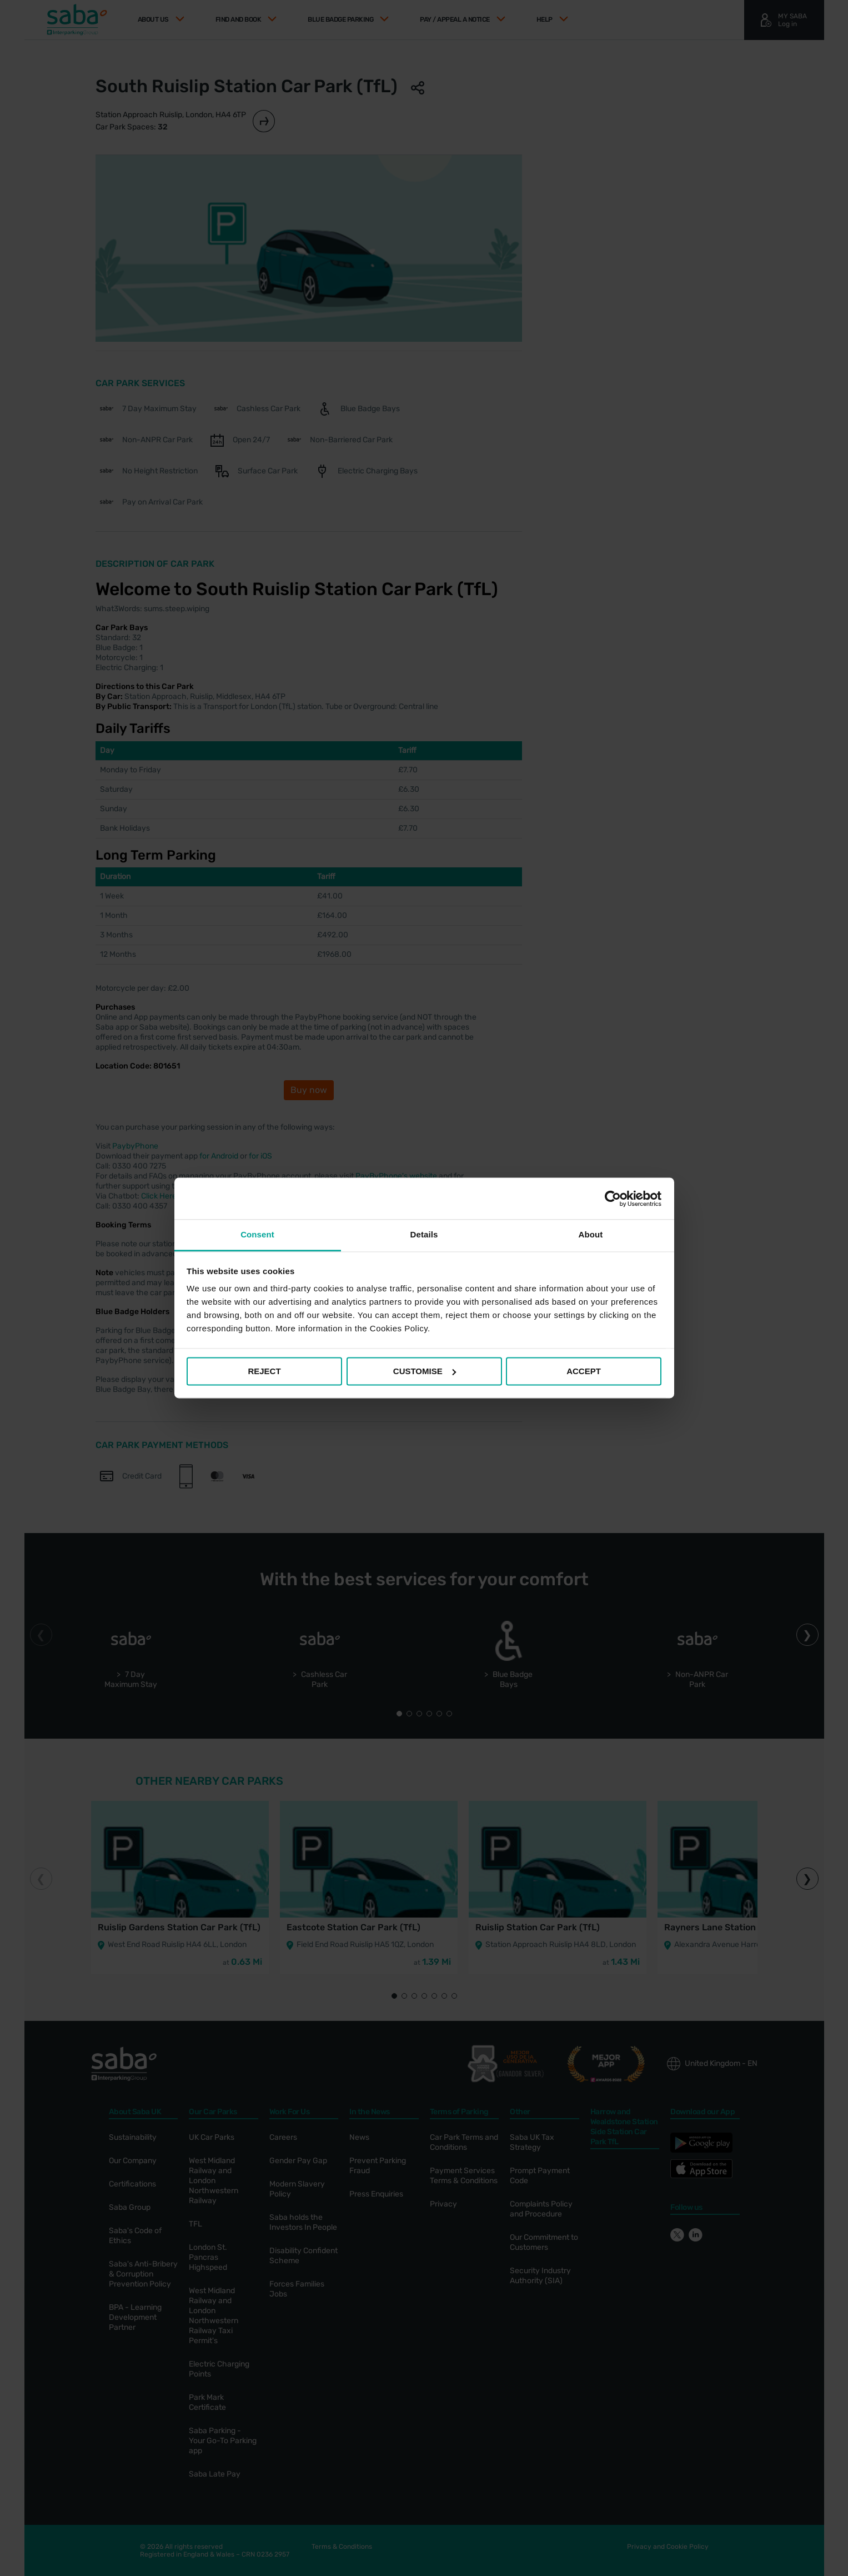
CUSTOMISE (424, 1371)
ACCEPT (583, 1371)
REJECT (264, 1371)
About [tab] (591, 1234)
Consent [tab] (257, 1234)
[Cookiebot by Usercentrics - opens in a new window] (612, 1198)
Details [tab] (424, 1234)
